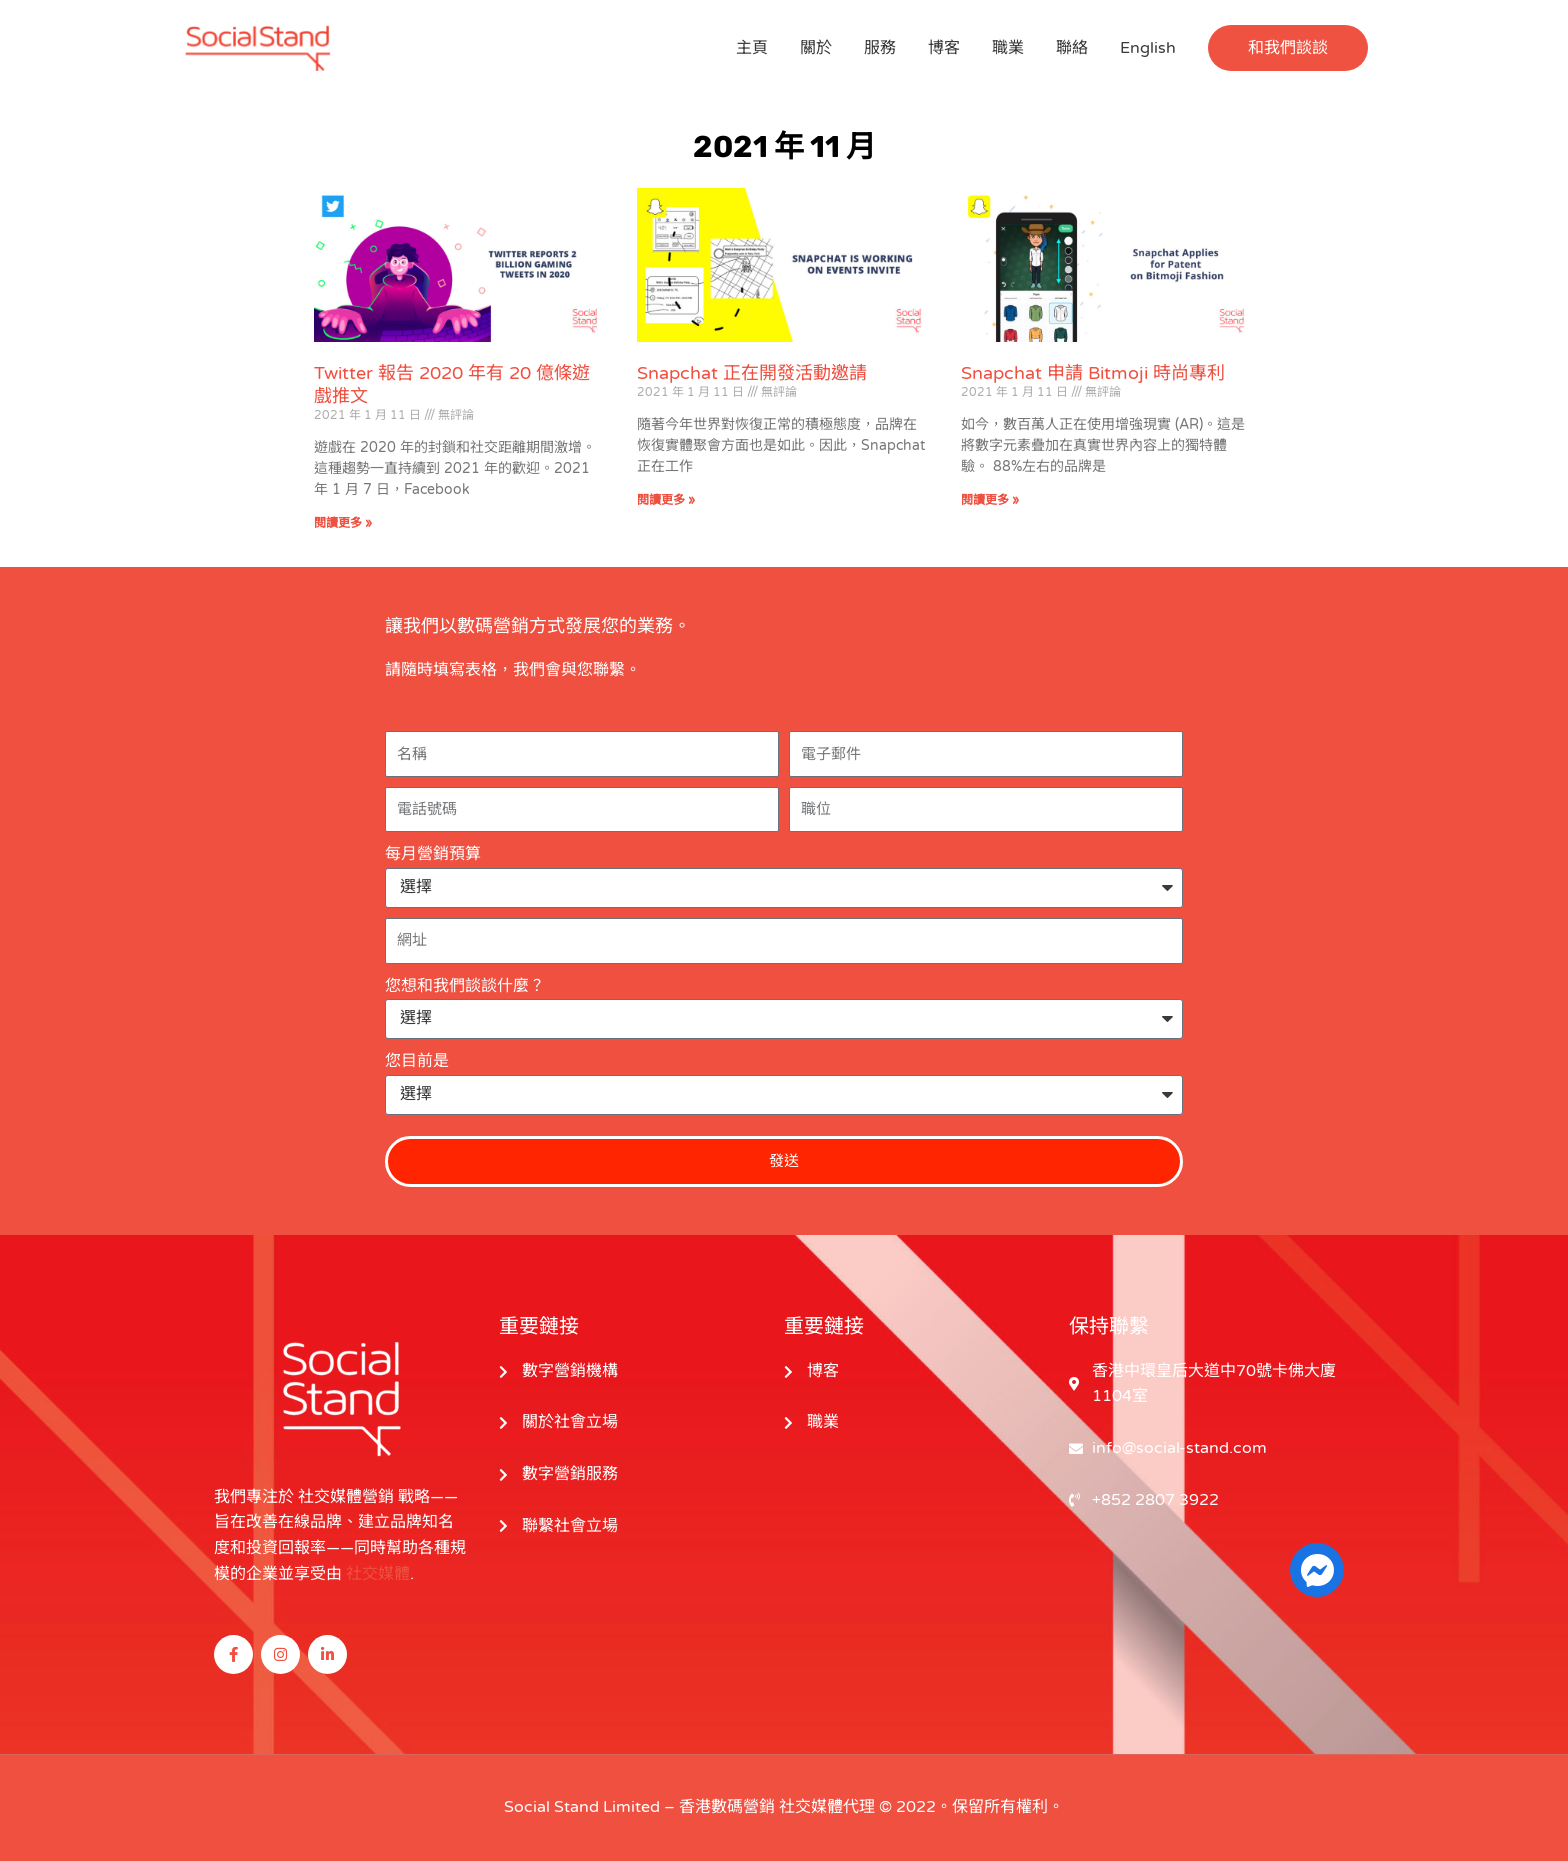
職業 (1008, 48)
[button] (1288, 48)
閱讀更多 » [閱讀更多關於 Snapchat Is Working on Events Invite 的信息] (666, 500)
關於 (816, 48)
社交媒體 (378, 1574)
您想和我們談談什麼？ (465, 986)
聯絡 (1072, 48)
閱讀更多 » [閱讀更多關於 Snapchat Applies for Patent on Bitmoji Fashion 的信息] (990, 500)
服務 (880, 48)
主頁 (752, 48)
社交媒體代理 (827, 1807)
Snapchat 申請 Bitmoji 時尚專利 (1093, 373)
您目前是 (417, 1061)
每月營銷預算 (433, 854)
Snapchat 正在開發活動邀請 (752, 373)
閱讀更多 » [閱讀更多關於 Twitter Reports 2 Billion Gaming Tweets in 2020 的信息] (343, 523)
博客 (944, 48)
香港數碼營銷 (727, 1807)
